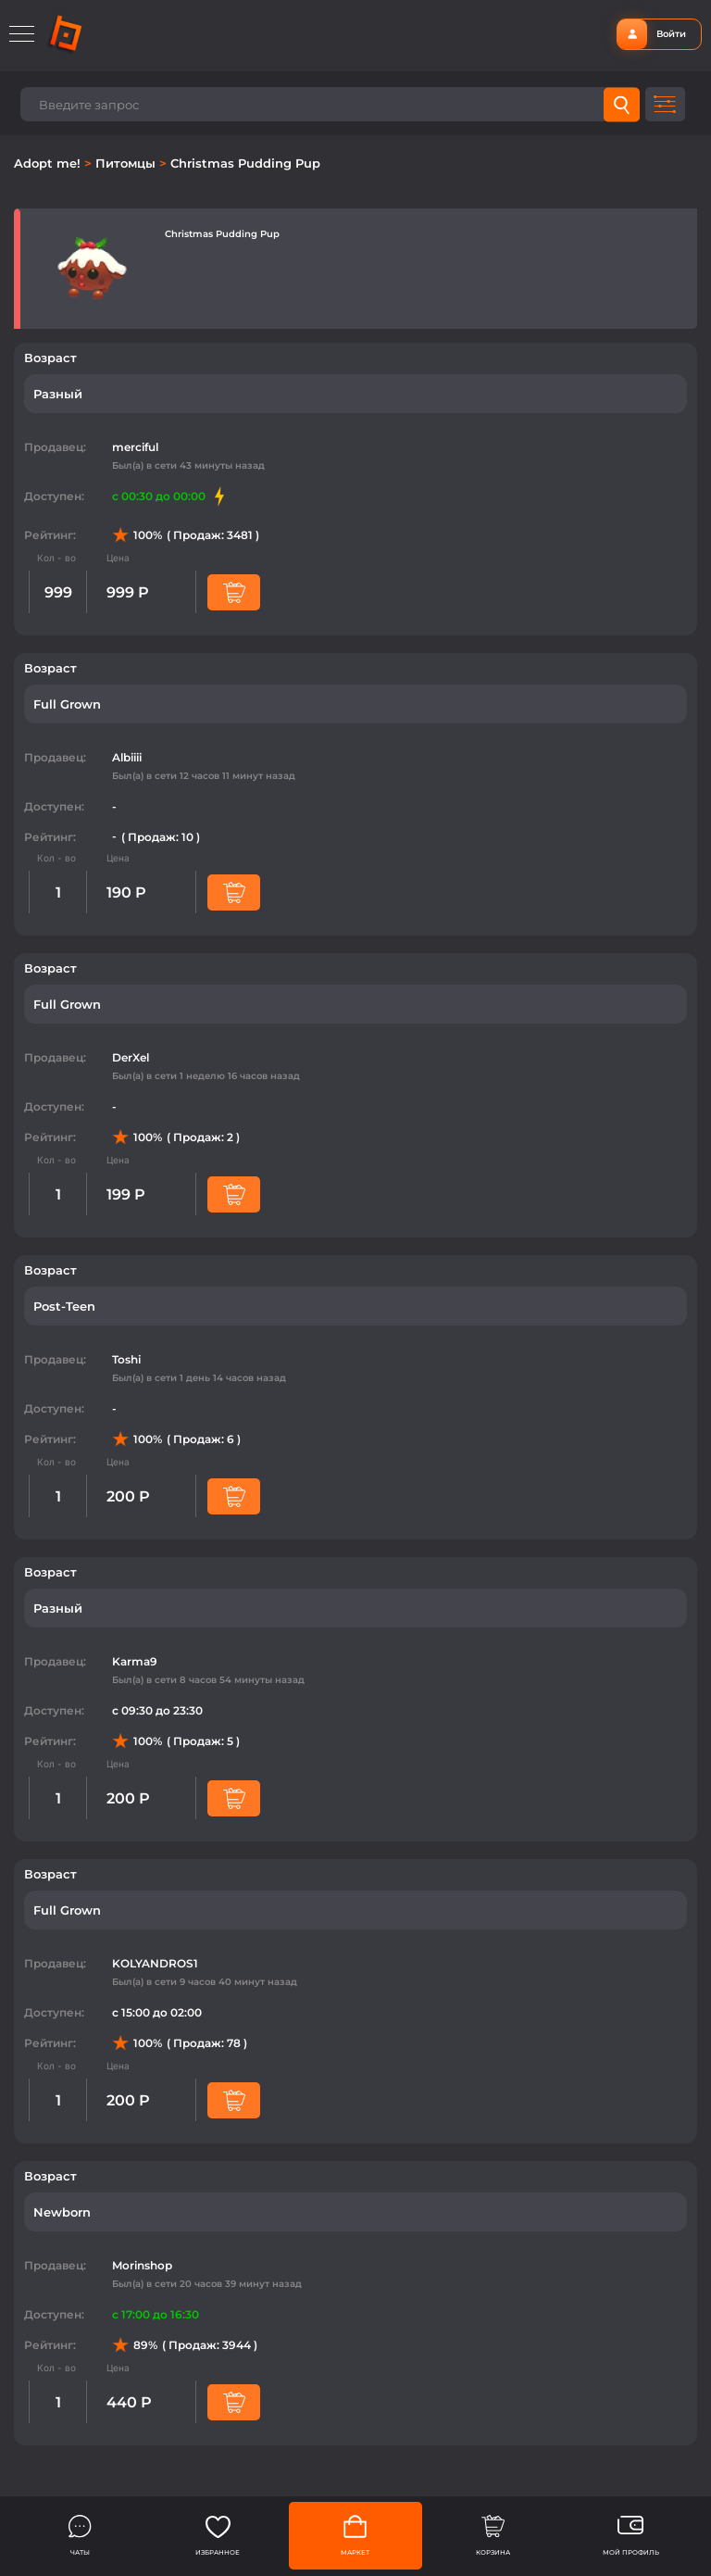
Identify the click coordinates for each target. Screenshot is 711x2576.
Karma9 (134, 1661)
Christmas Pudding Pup (245, 163)
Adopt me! (49, 163)
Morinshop (142, 2265)
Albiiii (127, 757)
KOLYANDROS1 (155, 1963)
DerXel (130, 1057)
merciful (135, 447)
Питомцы (127, 163)
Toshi (126, 1359)
